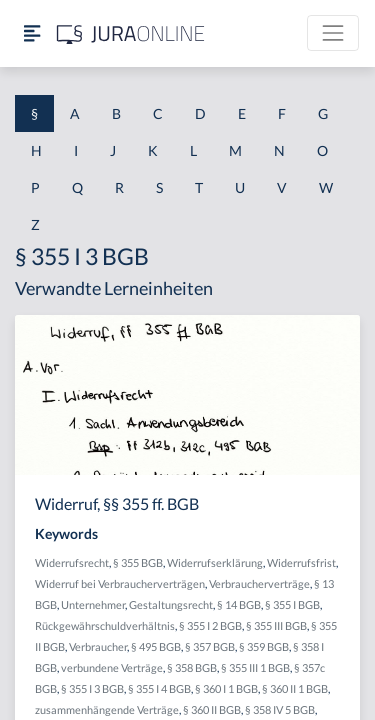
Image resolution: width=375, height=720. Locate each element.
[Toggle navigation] (333, 33)
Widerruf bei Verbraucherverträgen (120, 583)
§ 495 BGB (156, 646)
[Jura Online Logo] (131, 33)
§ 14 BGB (239, 604)
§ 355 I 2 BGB (210, 625)
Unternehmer (93, 604)
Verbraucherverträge (259, 583)
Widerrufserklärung (215, 562)
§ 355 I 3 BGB (92, 688)
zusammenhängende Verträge (107, 709)
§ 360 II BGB (212, 709)
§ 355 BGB (138, 562)
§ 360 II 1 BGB (295, 688)
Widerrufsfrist (301, 562)
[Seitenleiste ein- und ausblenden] (32, 33)
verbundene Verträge (112, 667)
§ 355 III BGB (276, 625)
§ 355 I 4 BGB (159, 688)
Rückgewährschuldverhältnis (105, 625)
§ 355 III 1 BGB (255, 667)
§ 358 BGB (192, 667)
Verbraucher (98, 646)
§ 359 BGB (264, 646)
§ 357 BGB (210, 646)
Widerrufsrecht (72, 562)
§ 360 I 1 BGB (226, 688)
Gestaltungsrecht (171, 604)
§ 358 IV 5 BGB (280, 709)
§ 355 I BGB (292, 604)
